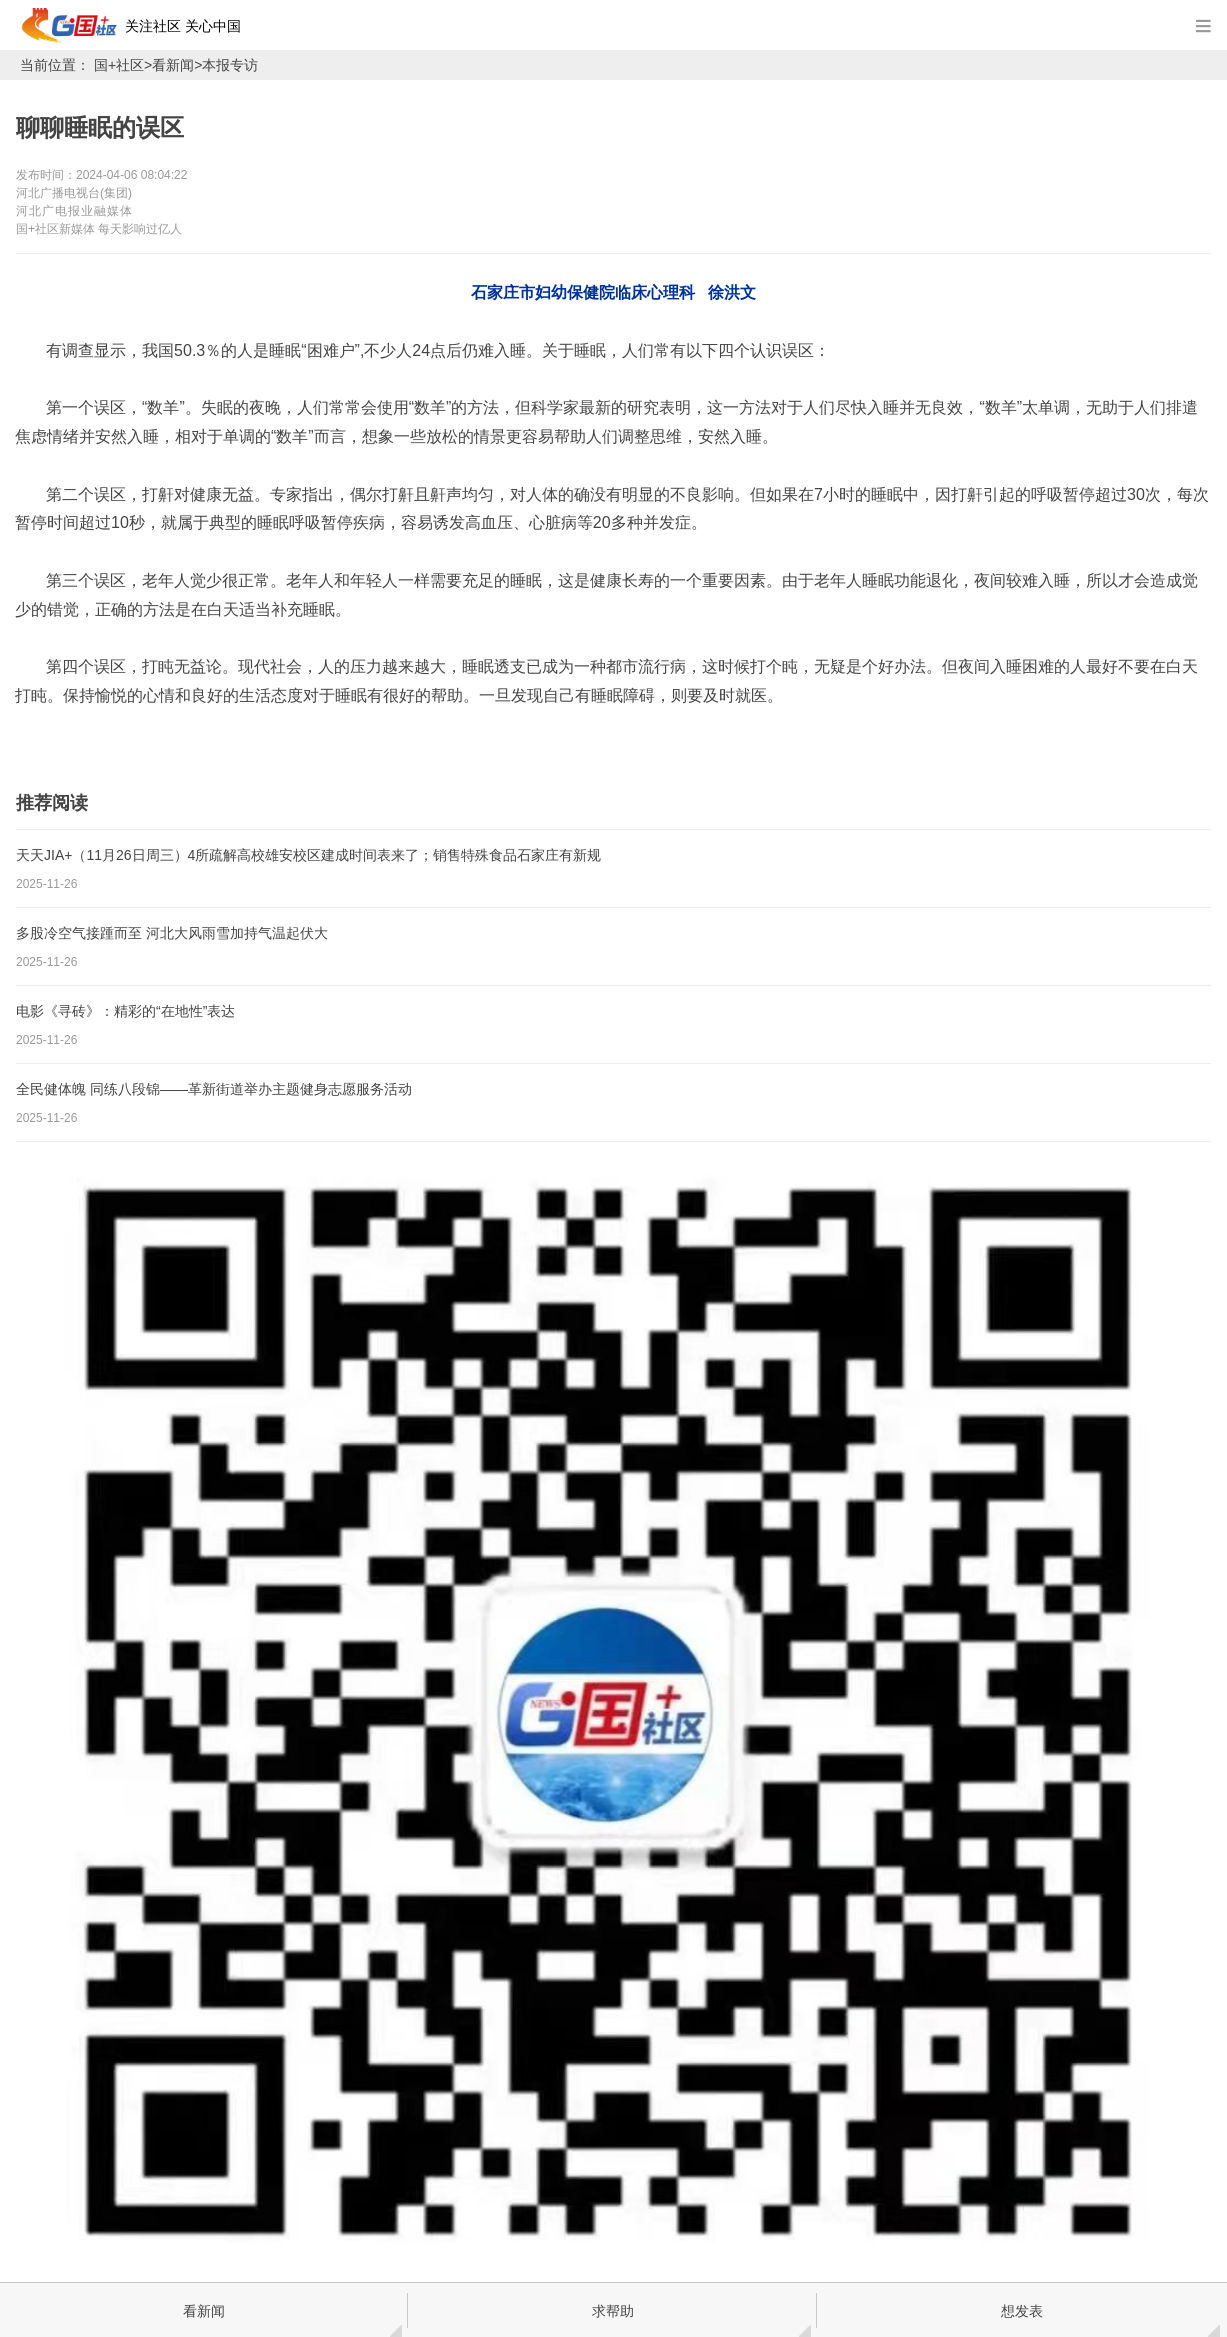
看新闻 (173, 65)
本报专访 (230, 65)
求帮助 (613, 2311)
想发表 (1022, 2311)
